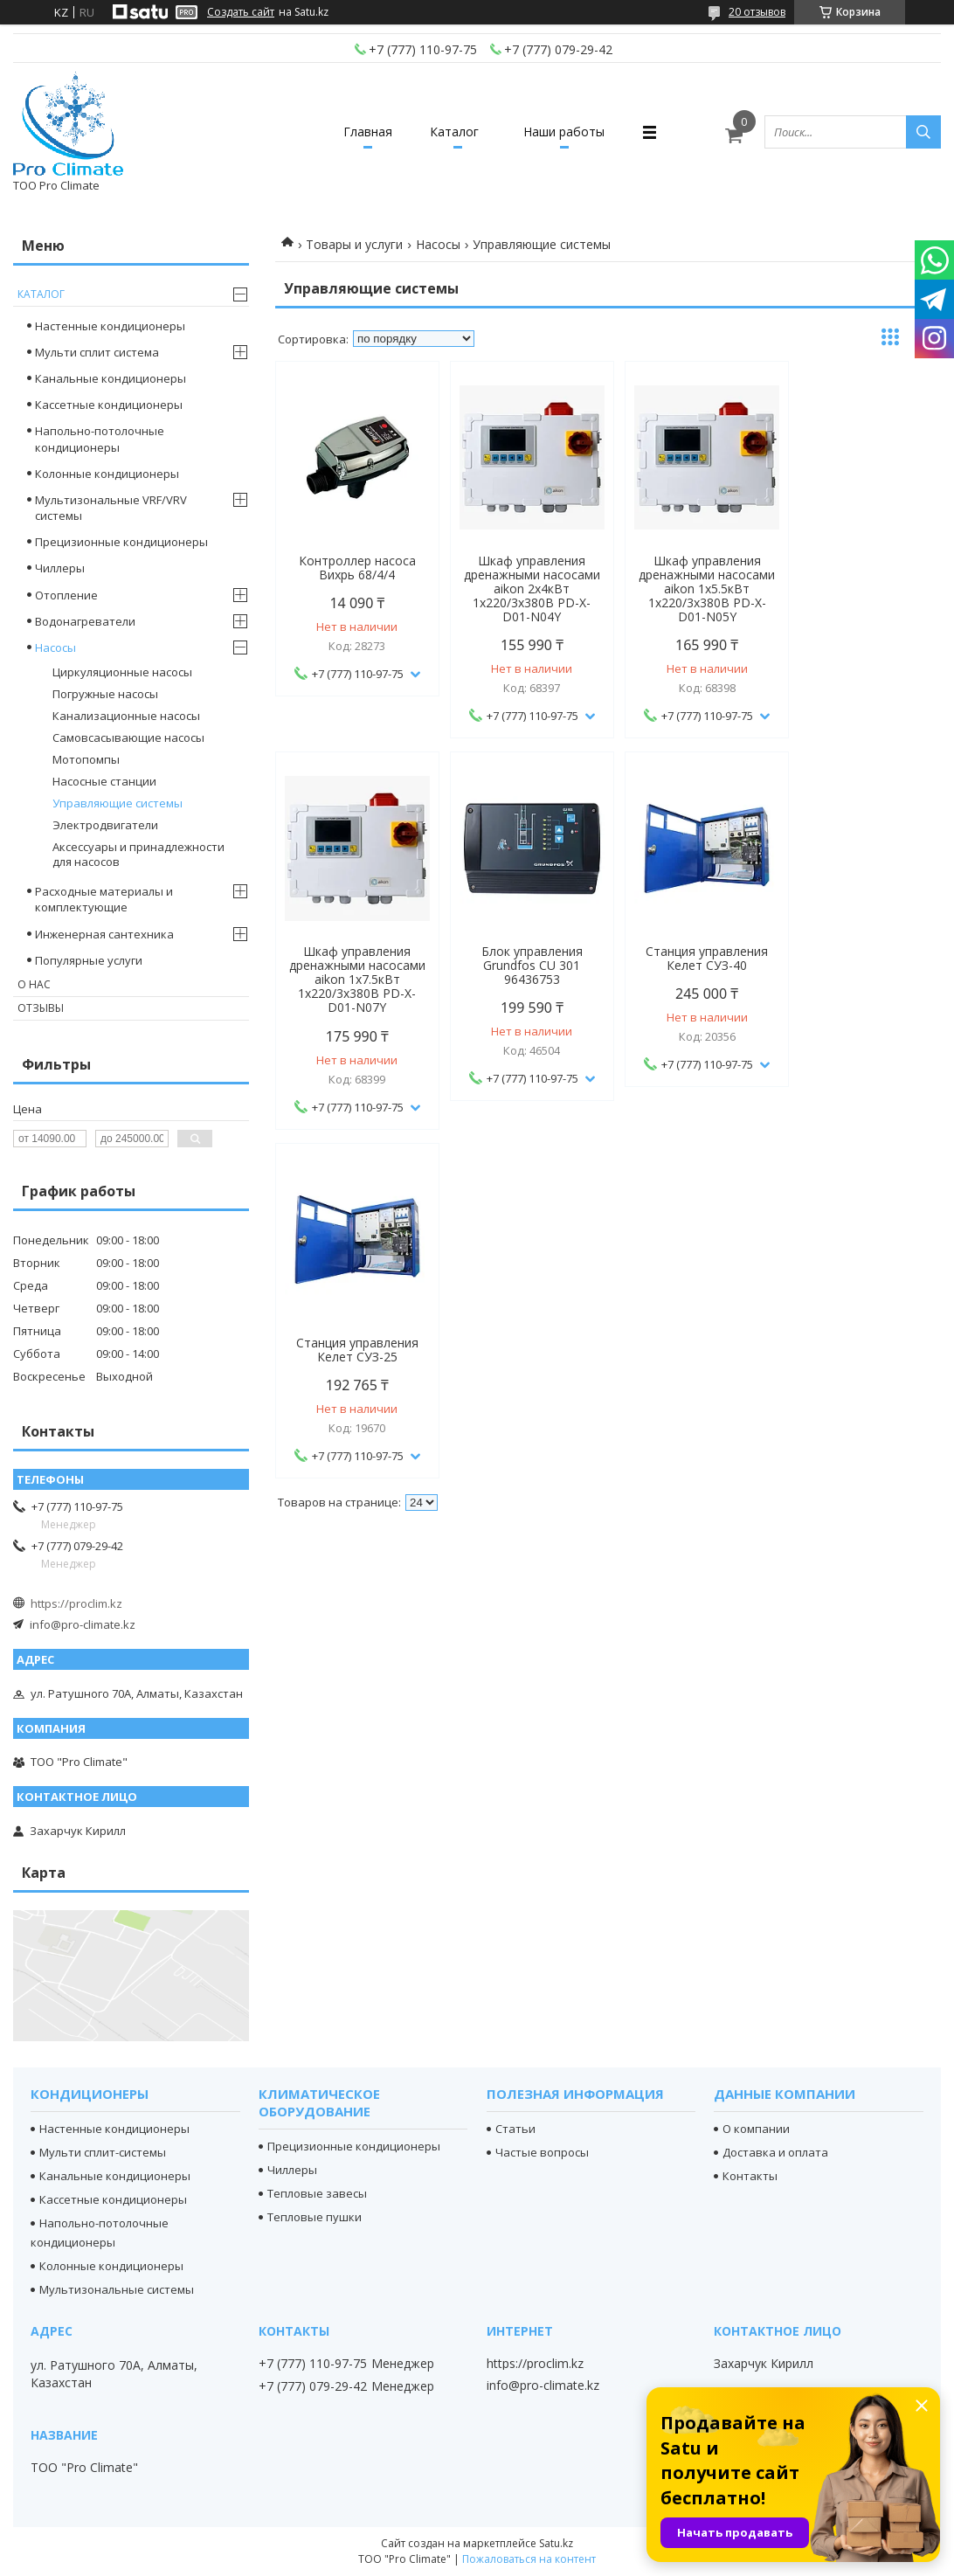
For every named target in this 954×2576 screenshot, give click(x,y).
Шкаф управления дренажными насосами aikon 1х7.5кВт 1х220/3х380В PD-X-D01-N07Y (861, 589)
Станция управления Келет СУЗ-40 (523, 959)
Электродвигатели (105, 825)
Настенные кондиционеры (110, 326)
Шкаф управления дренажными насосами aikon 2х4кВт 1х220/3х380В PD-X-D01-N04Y (523, 589)
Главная (361, 131)
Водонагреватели (85, 621)
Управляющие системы (117, 803)
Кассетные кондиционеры (109, 404)
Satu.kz (556, 2543)
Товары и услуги (354, 244)
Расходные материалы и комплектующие (104, 899)
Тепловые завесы (317, 2193)
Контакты (750, 2176)
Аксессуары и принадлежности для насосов (138, 854)
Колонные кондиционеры (107, 473)
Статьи (515, 2128)
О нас (34, 984)
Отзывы (40, 1008)
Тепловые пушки (314, 2217)
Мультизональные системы (116, 2289)
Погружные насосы (105, 694)
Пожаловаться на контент (529, 2559)
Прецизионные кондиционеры (121, 542)
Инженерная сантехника (104, 934)
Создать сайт (240, 12)
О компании (756, 2128)
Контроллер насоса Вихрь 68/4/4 (354, 568)
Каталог (454, 131)
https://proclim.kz (76, 1603)
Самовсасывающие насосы (128, 737)
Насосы (438, 244)
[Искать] (923, 132)
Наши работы (570, 131)
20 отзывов (757, 11)
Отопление (66, 595)
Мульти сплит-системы (102, 2152)
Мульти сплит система (97, 352)
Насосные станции (104, 781)
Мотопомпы (86, 759)
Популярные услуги (88, 960)
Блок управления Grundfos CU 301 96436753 (354, 966)
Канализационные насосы (126, 716)
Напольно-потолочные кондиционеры (99, 438)
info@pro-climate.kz (82, 1624)
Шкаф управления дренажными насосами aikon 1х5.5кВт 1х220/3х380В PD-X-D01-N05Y (693, 589)
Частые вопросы (542, 2152)
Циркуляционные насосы (122, 672)
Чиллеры (60, 568)
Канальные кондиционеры (110, 378)
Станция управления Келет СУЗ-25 (693, 959)
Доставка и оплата (775, 2152)
